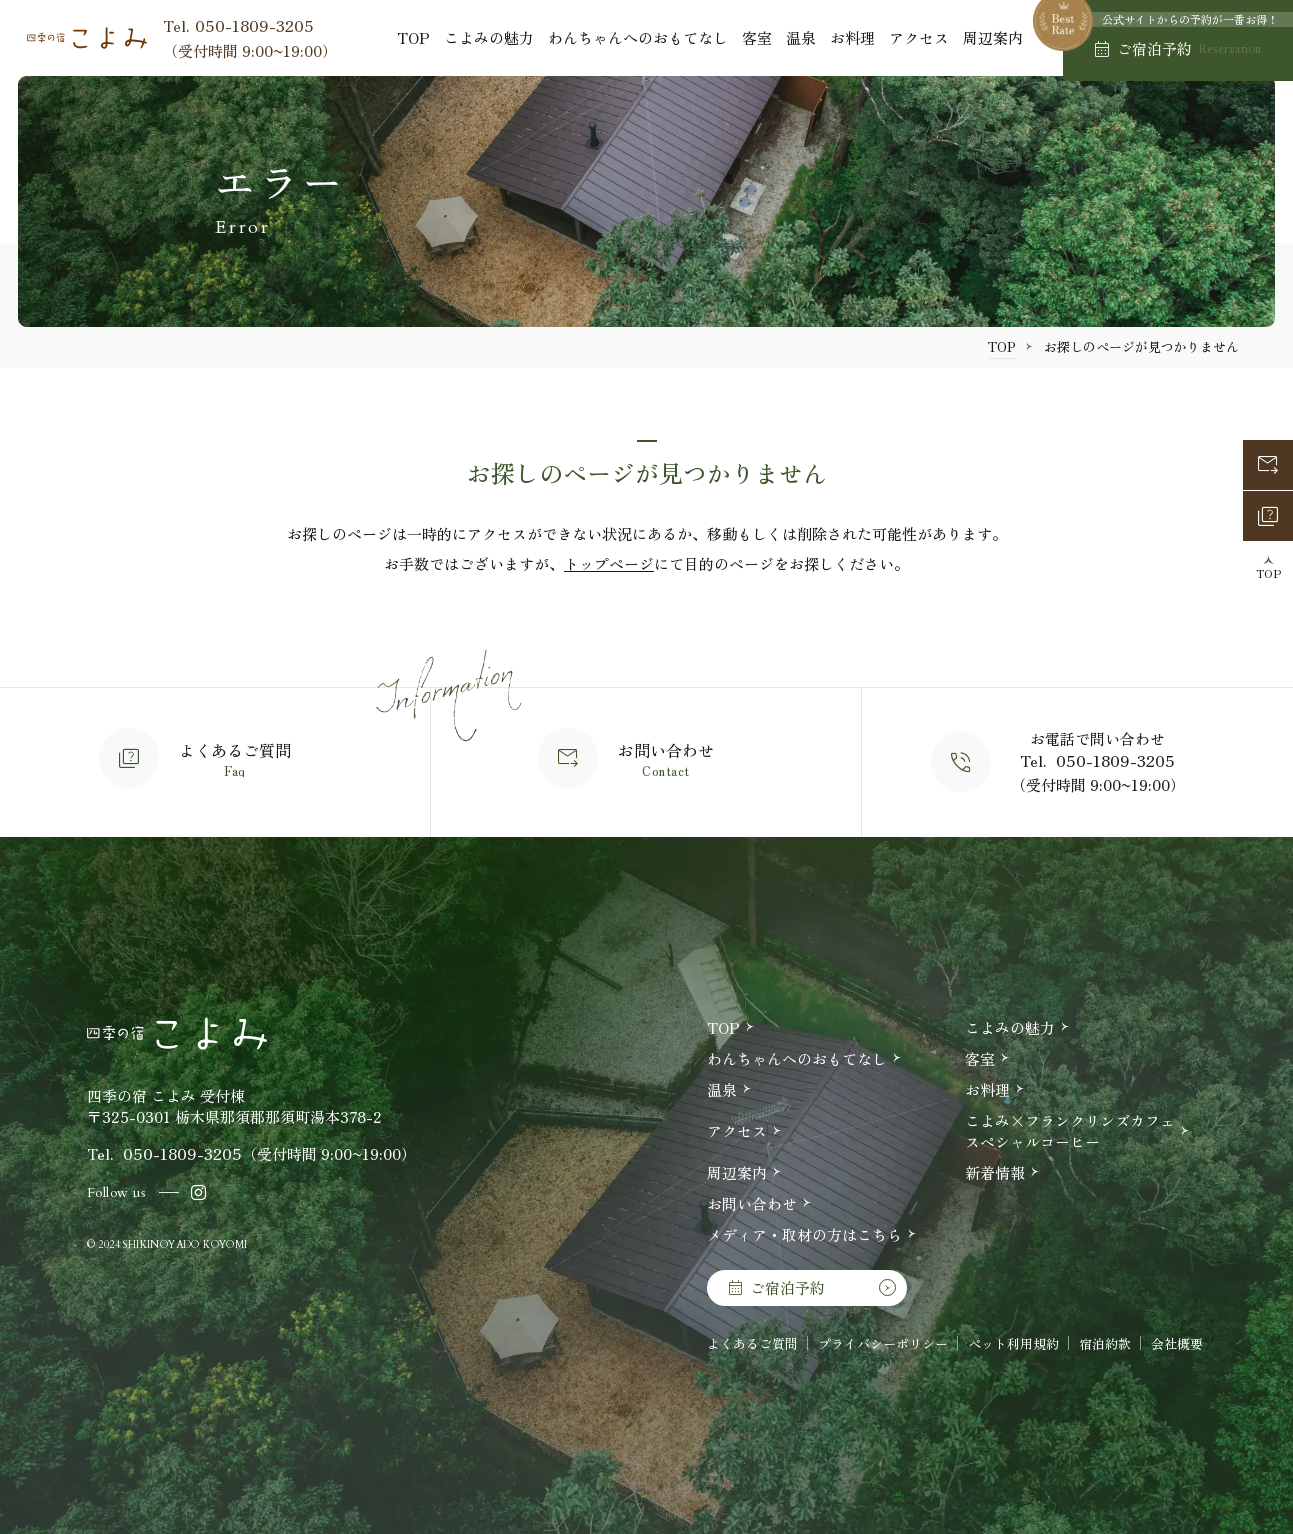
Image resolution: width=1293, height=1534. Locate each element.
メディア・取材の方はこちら (804, 1234)
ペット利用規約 (1013, 1343)
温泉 (801, 37)
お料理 (852, 37)
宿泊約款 (1105, 1343)
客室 (757, 37)
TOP (413, 37)
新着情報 (995, 1172)
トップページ (609, 563)
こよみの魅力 (489, 37)
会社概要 (1177, 1343)
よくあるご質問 (752, 1343)
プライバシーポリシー (883, 1343)
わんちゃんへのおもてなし (638, 37)
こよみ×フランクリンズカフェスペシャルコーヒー (1070, 1131)
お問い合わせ (752, 1203)
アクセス (919, 37)
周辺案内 (993, 37)
